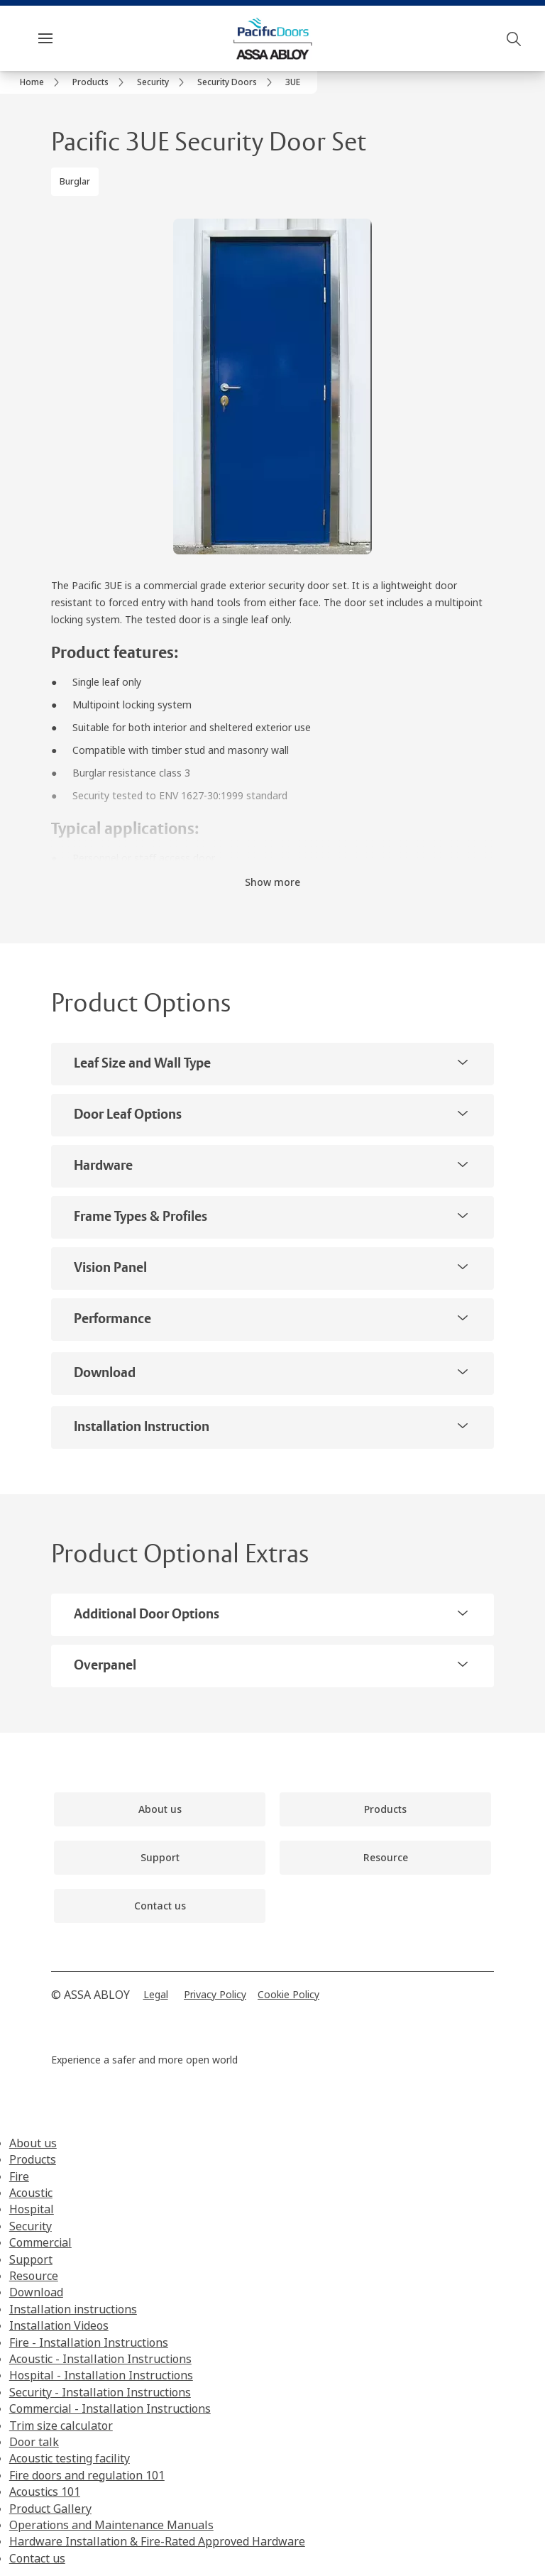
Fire (19, 2176)
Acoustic (31, 2192)
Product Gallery (50, 2508)
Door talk (34, 2442)
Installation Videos (59, 2325)
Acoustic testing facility (69, 2458)
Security (30, 2226)
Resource (33, 2276)
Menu (70, 38)
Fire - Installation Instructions (88, 2342)
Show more (272, 882)
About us (33, 2143)
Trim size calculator (61, 2425)
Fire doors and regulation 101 (87, 2475)
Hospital (31, 2209)
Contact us (37, 2558)
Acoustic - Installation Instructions (100, 2359)
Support (31, 2259)
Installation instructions (73, 2309)
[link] (42, 82)
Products (32, 2159)
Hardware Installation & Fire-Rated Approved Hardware (157, 2541)
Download (36, 2292)
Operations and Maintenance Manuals (111, 2525)
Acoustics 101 (44, 2491)
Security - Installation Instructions (100, 2392)
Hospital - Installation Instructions (101, 2375)
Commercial (40, 2242)
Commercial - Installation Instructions (110, 2408)
